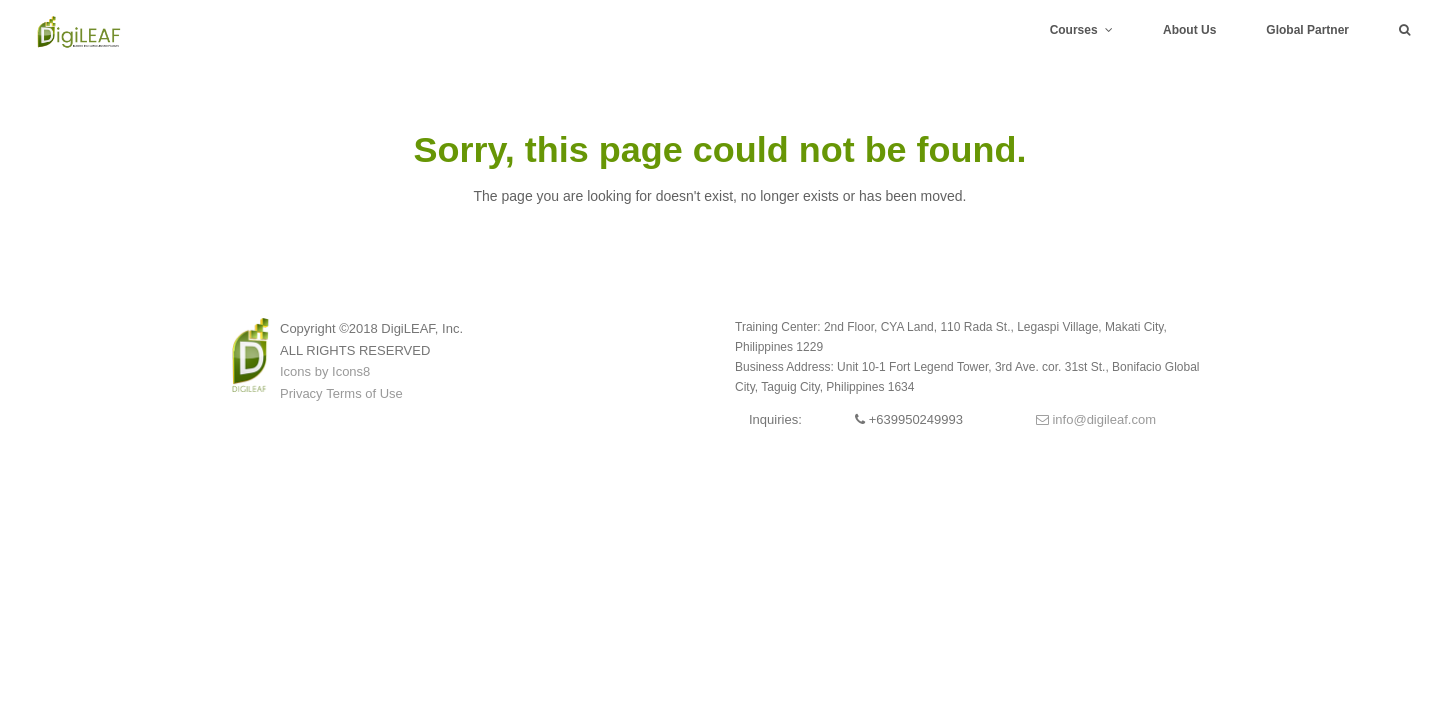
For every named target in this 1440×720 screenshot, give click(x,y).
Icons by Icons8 (325, 371)
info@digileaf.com (1096, 419)
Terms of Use (364, 393)
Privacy (301, 393)
